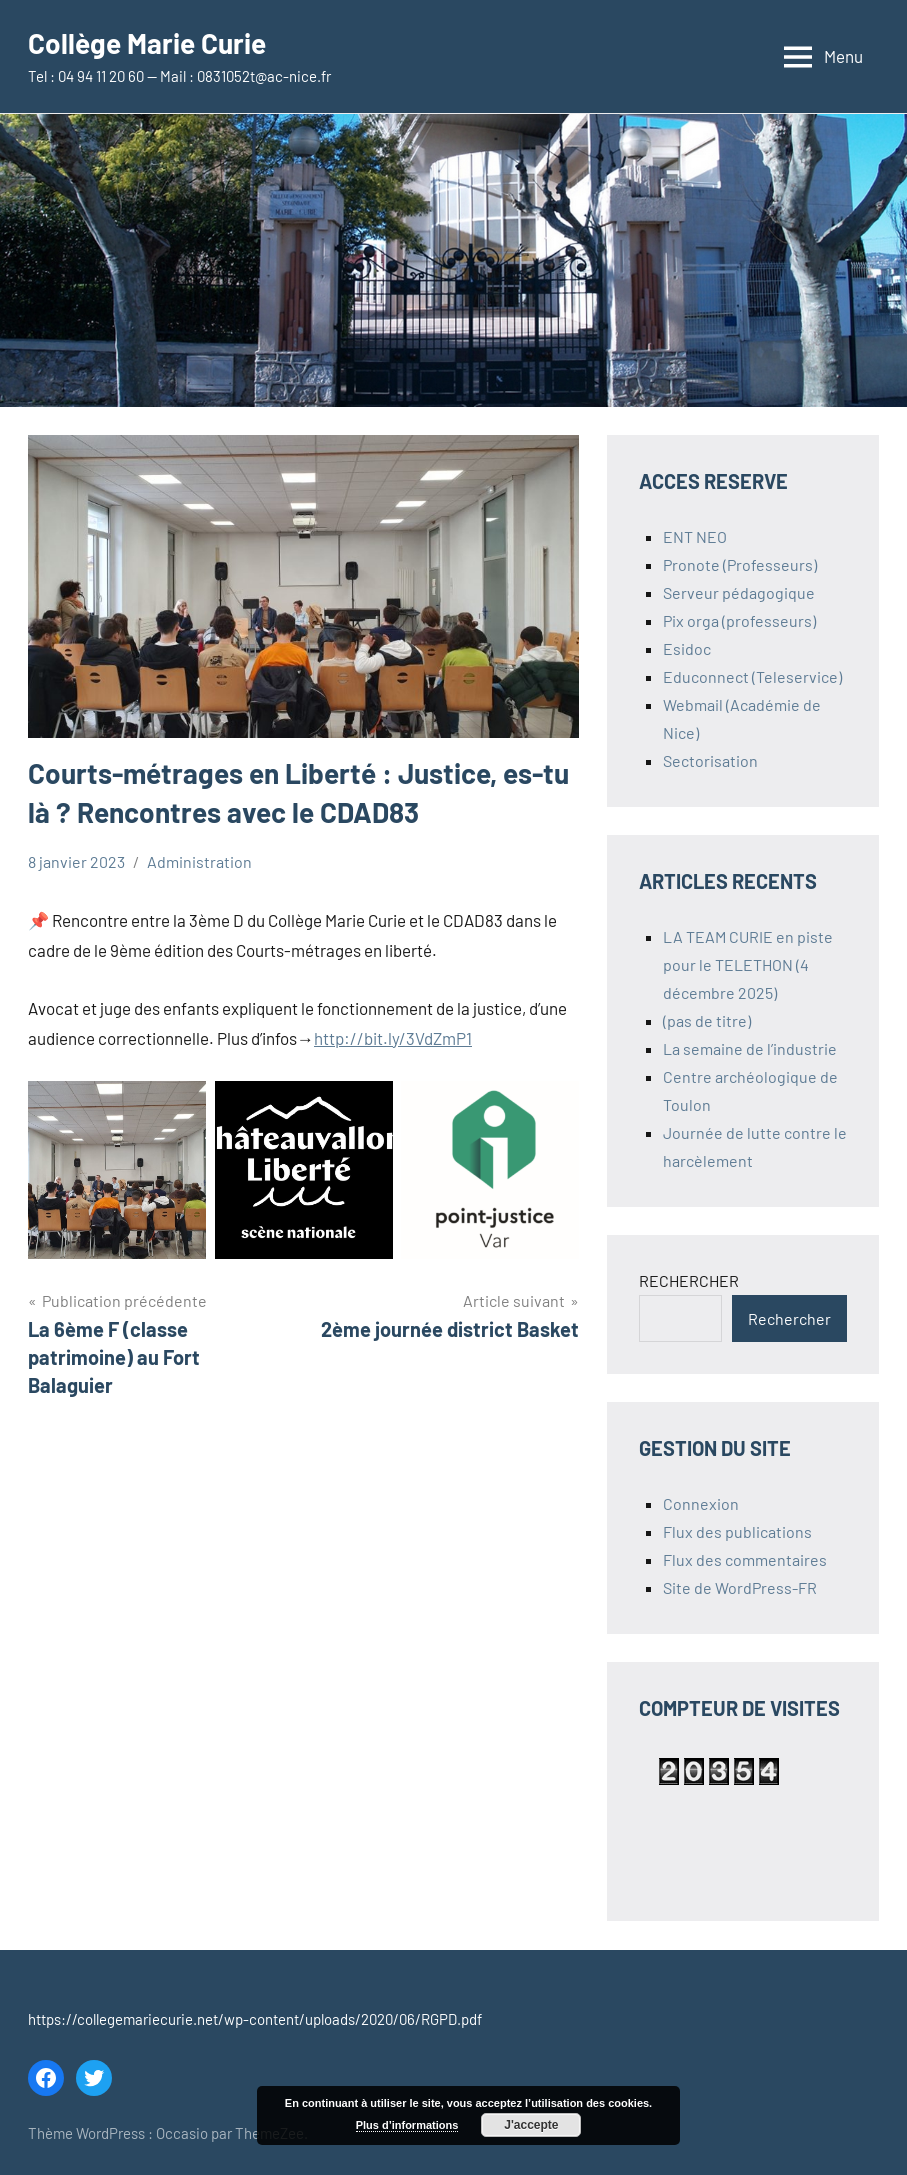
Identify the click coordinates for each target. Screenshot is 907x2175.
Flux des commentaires (745, 1559)
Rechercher (789, 1318)
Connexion (701, 1503)
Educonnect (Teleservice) (752, 676)
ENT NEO (695, 536)
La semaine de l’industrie (750, 1048)
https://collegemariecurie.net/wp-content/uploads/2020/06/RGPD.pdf (255, 2019)
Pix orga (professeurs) (739, 620)
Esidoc (687, 648)
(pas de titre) (707, 1020)
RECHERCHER (689, 1280)
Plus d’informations (407, 2125)
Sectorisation (710, 760)
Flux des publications (737, 1531)
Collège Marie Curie (147, 43)
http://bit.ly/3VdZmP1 (393, 1038)
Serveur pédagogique (739, 592)
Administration (199, 861)
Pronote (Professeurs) (740, 564)
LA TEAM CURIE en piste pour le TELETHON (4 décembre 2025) (748, 964)
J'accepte (531, 2125)
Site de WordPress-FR (740, 1587)
